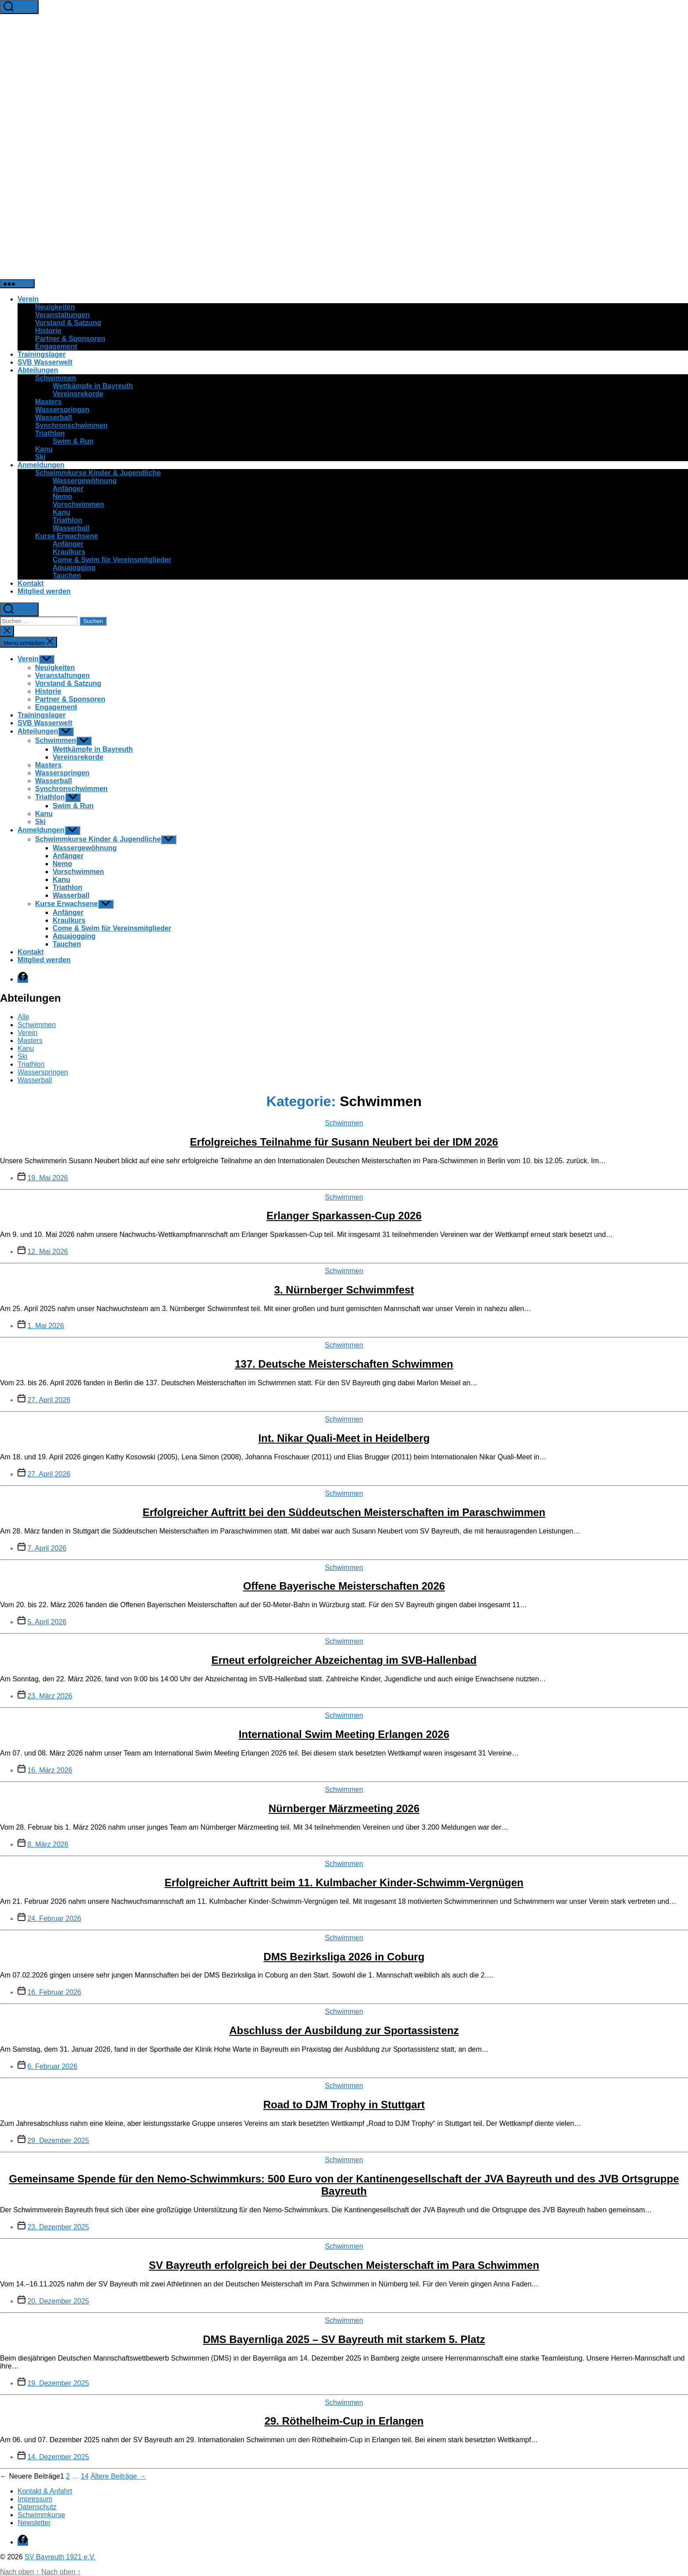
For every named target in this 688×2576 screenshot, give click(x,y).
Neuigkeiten (55, 307)
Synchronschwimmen (71, 425)
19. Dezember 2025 (58, 2383)
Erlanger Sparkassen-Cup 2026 (344, 1216)
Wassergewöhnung (85, 480)
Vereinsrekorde (78, 394)
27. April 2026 (48, 1400)
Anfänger (68, 488)
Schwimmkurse (41, 2515)
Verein (28, 299)
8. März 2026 (47, 1844)
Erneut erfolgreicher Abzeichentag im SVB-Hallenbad (344, 1660)
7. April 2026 (46, 1548)
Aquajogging (74, 567)
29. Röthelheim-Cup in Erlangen (344, 2421)
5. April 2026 (46, 1622)
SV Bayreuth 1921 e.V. (60, 2557)
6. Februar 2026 (52, 2066)
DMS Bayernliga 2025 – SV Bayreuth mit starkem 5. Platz (344, 2339)
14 (85, 2476)
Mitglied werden (44, 591)
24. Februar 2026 (54, 1918)
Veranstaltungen (62, 315)
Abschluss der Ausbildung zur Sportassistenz (344, 2030)
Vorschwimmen (78, 504)
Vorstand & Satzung (68, 322)
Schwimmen (55, 378)
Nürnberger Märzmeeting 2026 (344, 1808)
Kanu (44, 449)
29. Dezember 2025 (58, 2140)
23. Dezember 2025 (58, 2227)
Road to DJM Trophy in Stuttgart (344, 2104)
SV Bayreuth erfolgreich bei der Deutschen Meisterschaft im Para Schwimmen (344, 2265)
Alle (23, 1017)
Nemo (62, 496)
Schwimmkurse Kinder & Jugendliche (98, 473)
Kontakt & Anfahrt (45, 2491)
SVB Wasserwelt (45, 362)
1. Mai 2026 (45, 1325)
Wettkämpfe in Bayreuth (93, 386)
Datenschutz (37, 2507)
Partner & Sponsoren (70, 338)
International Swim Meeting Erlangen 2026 (344, 1734)
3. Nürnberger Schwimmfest (344, 1290)
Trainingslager (41, 354)
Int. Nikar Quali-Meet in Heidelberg (344, 1438)
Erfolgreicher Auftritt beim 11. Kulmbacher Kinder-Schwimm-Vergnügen (344, 1882)
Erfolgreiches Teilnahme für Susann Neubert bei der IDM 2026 (344, 1142)
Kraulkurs (69, 551)
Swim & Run (73, 441)
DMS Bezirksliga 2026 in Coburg (344, 1957)
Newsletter (34, 2522)
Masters (48, 401)
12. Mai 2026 (47, 1251)
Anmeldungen (41, 465)
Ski (40, 457)
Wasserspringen (62, 409)
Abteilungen (38, 370)
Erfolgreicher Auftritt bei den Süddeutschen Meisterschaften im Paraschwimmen (344, 1512)
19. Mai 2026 (47, 1178)
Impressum (35, 2499)
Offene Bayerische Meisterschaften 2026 (344, 1586)
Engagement (56, 346)
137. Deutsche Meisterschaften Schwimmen (344, 1364)
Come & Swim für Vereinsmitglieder (112, 559)
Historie (48, 330)
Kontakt (31, 583)
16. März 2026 (49, 1770)
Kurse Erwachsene (66, 536)
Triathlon (50, 433)
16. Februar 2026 (54, 1992)
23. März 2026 (49, 1696)
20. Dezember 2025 (58, 2301)
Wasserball (53, 417)
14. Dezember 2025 (58, 2457)
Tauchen (67, 575)
